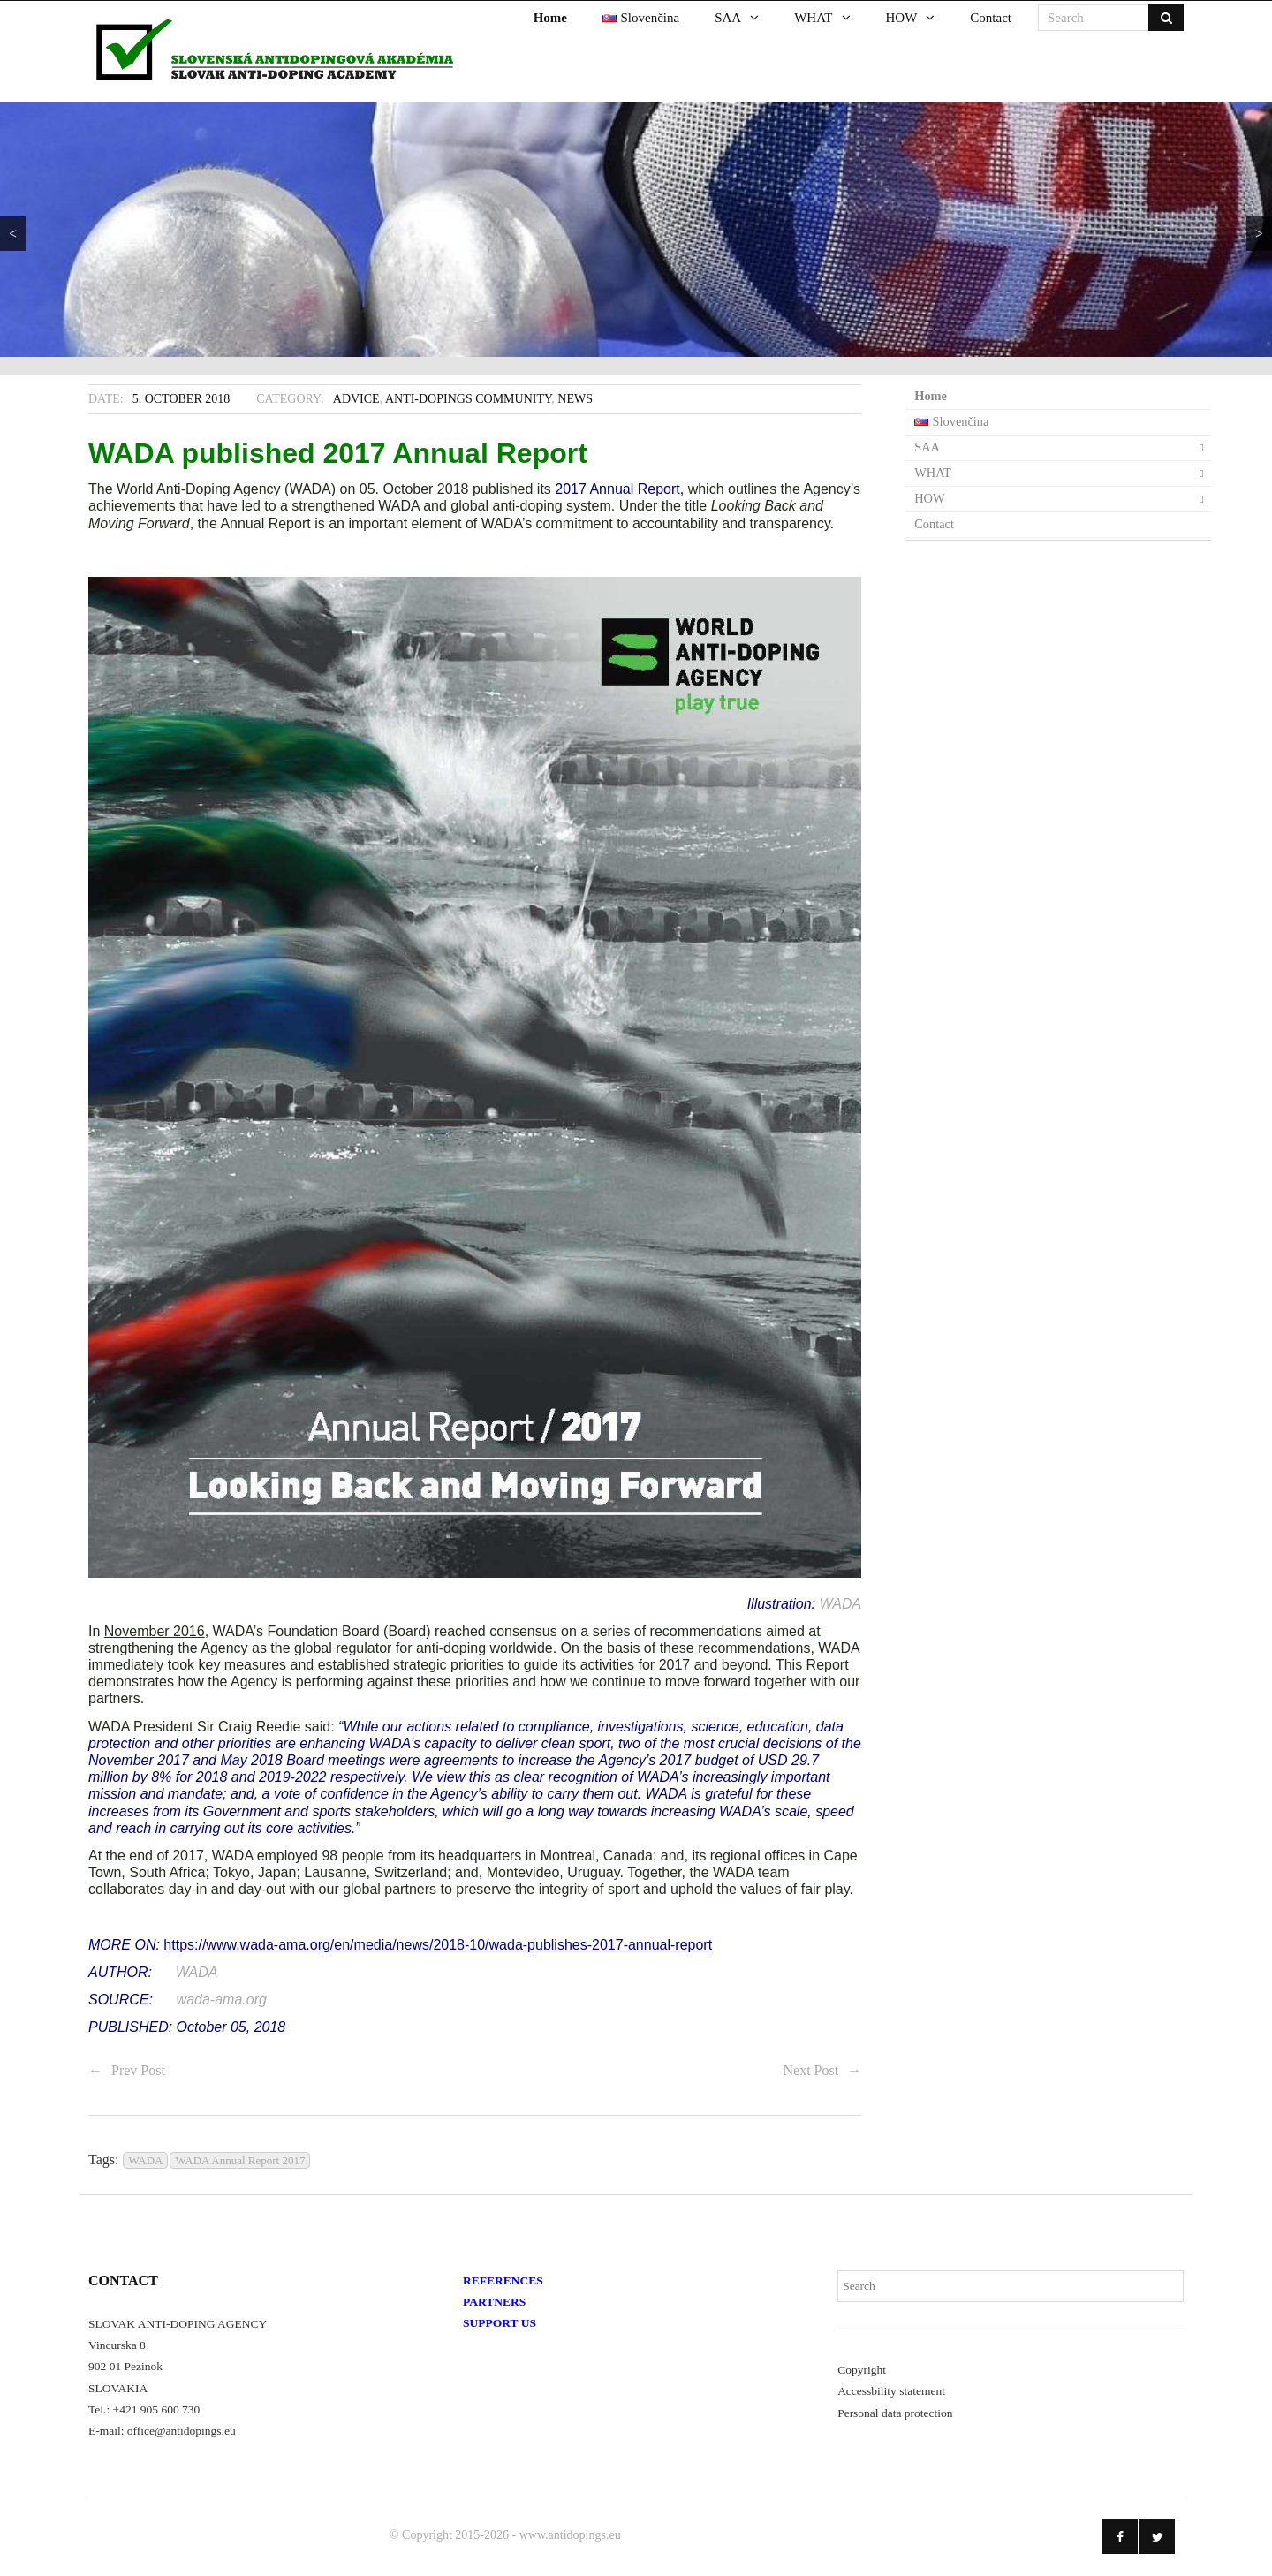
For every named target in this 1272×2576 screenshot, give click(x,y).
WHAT (932, 473)
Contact (934, 524)
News (575, 398)
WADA (840, 1603)
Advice (356, 398)
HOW (929, 498)
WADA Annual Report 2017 (240, 2160)
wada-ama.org (222, 1999)
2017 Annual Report (617, 488)
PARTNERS (494, 2301)
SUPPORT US (499, 2323)
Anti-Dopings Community (468, 398)
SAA (927, 447)
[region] (636, 229)
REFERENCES (503, 2280)
